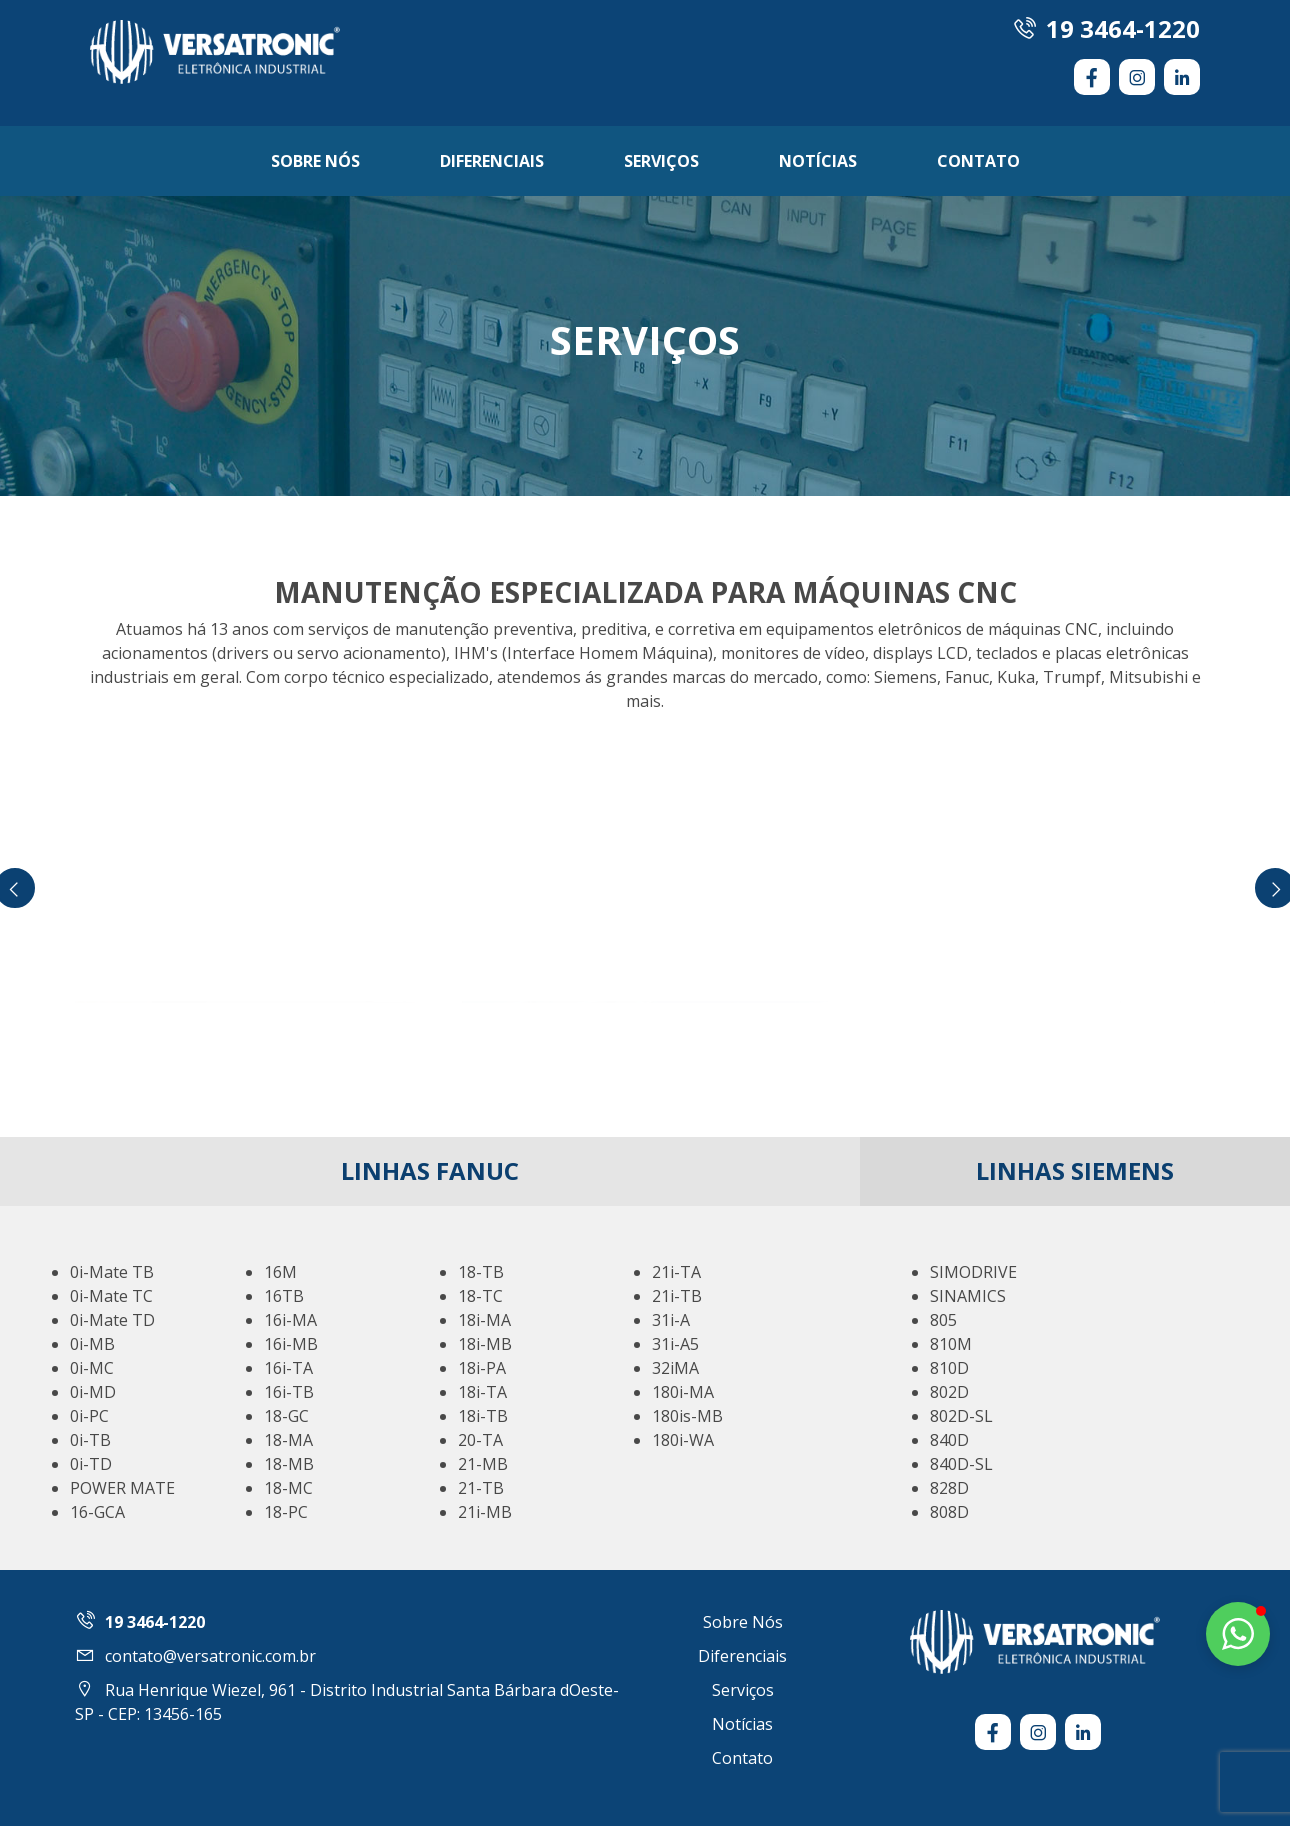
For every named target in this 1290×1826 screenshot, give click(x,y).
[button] (1238, 1634)
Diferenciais (492, 161)
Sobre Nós (315, 161)
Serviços (661, 161)
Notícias (818, 161)
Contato (978, 161)
